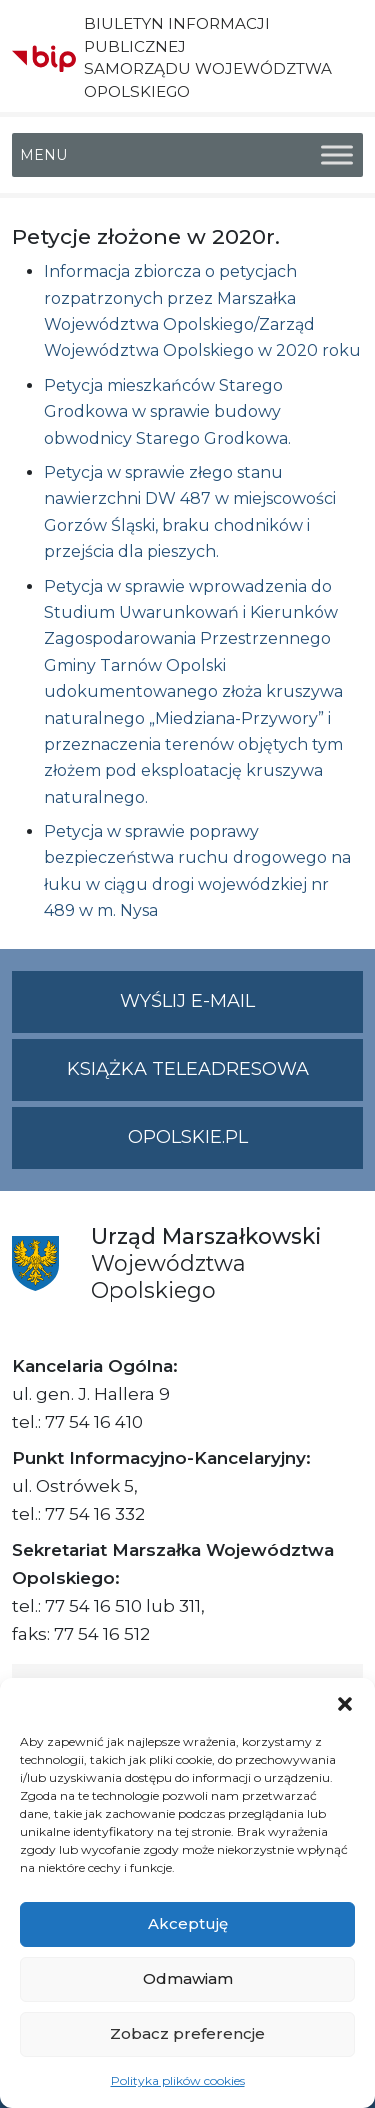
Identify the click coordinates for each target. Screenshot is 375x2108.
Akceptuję (188, 1923)
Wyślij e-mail (241, 1009)
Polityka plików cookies (178, 2080)
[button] (345, 1703)
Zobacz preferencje (187, 2033)
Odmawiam (188, 1978)
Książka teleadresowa (188, 1069)
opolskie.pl (188, 1137)
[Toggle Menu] (337, 154)
